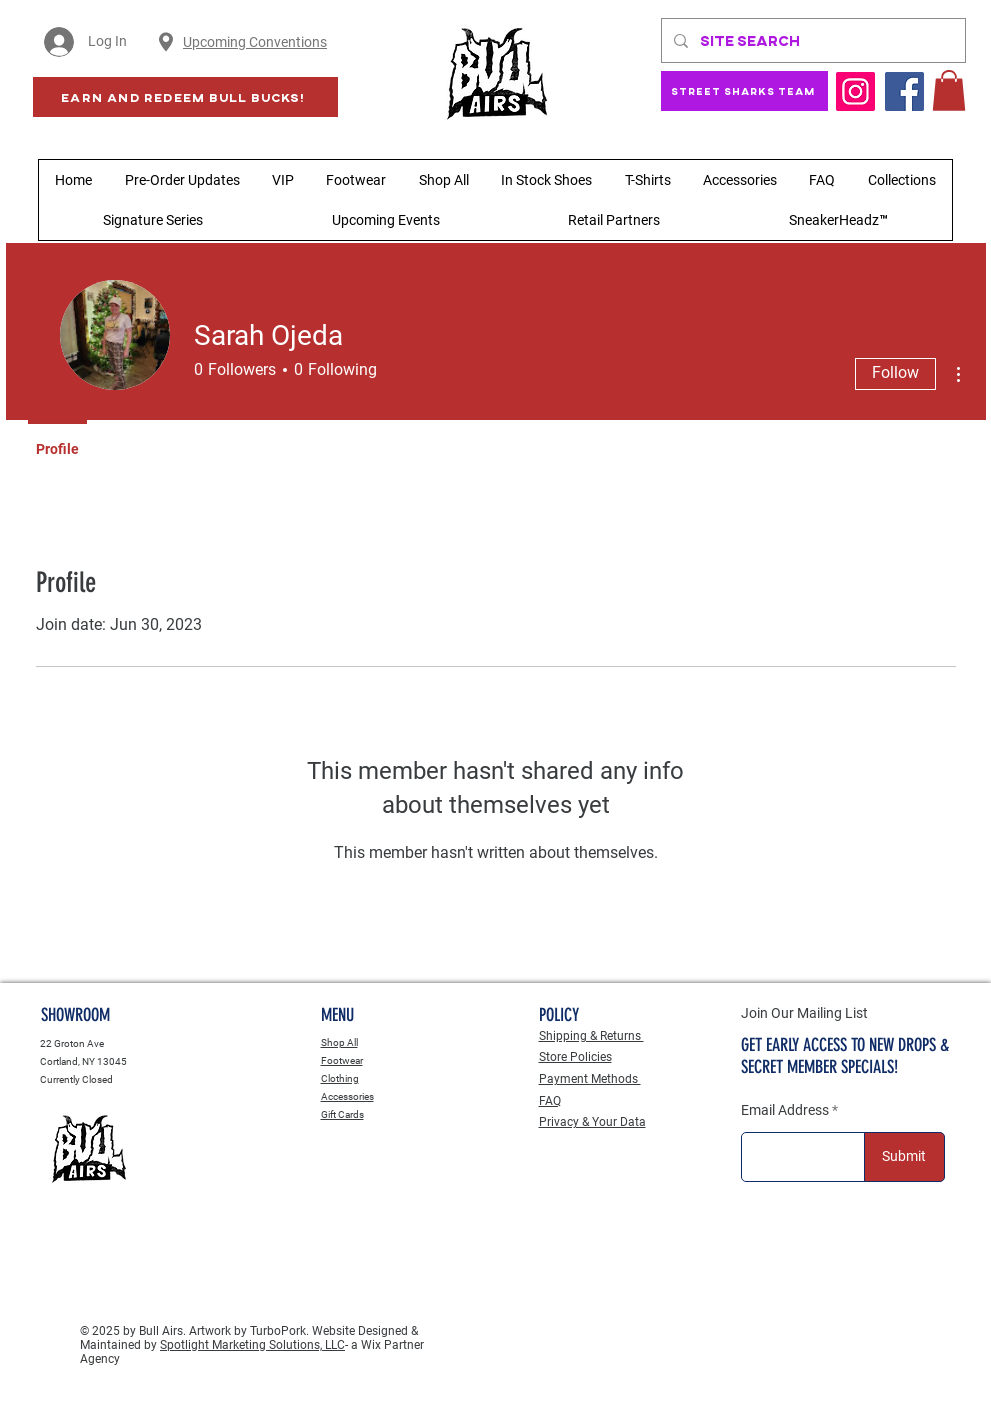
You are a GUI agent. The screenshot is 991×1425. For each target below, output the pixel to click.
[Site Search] (811, 40)
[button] (949, 90)
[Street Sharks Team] (744, 91)
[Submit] (904, 1157)
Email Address (785, 1110)
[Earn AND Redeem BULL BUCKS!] (185, 97)
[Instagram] (855, 91)
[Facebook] (904, 91)
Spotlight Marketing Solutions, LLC (252, 1345)
